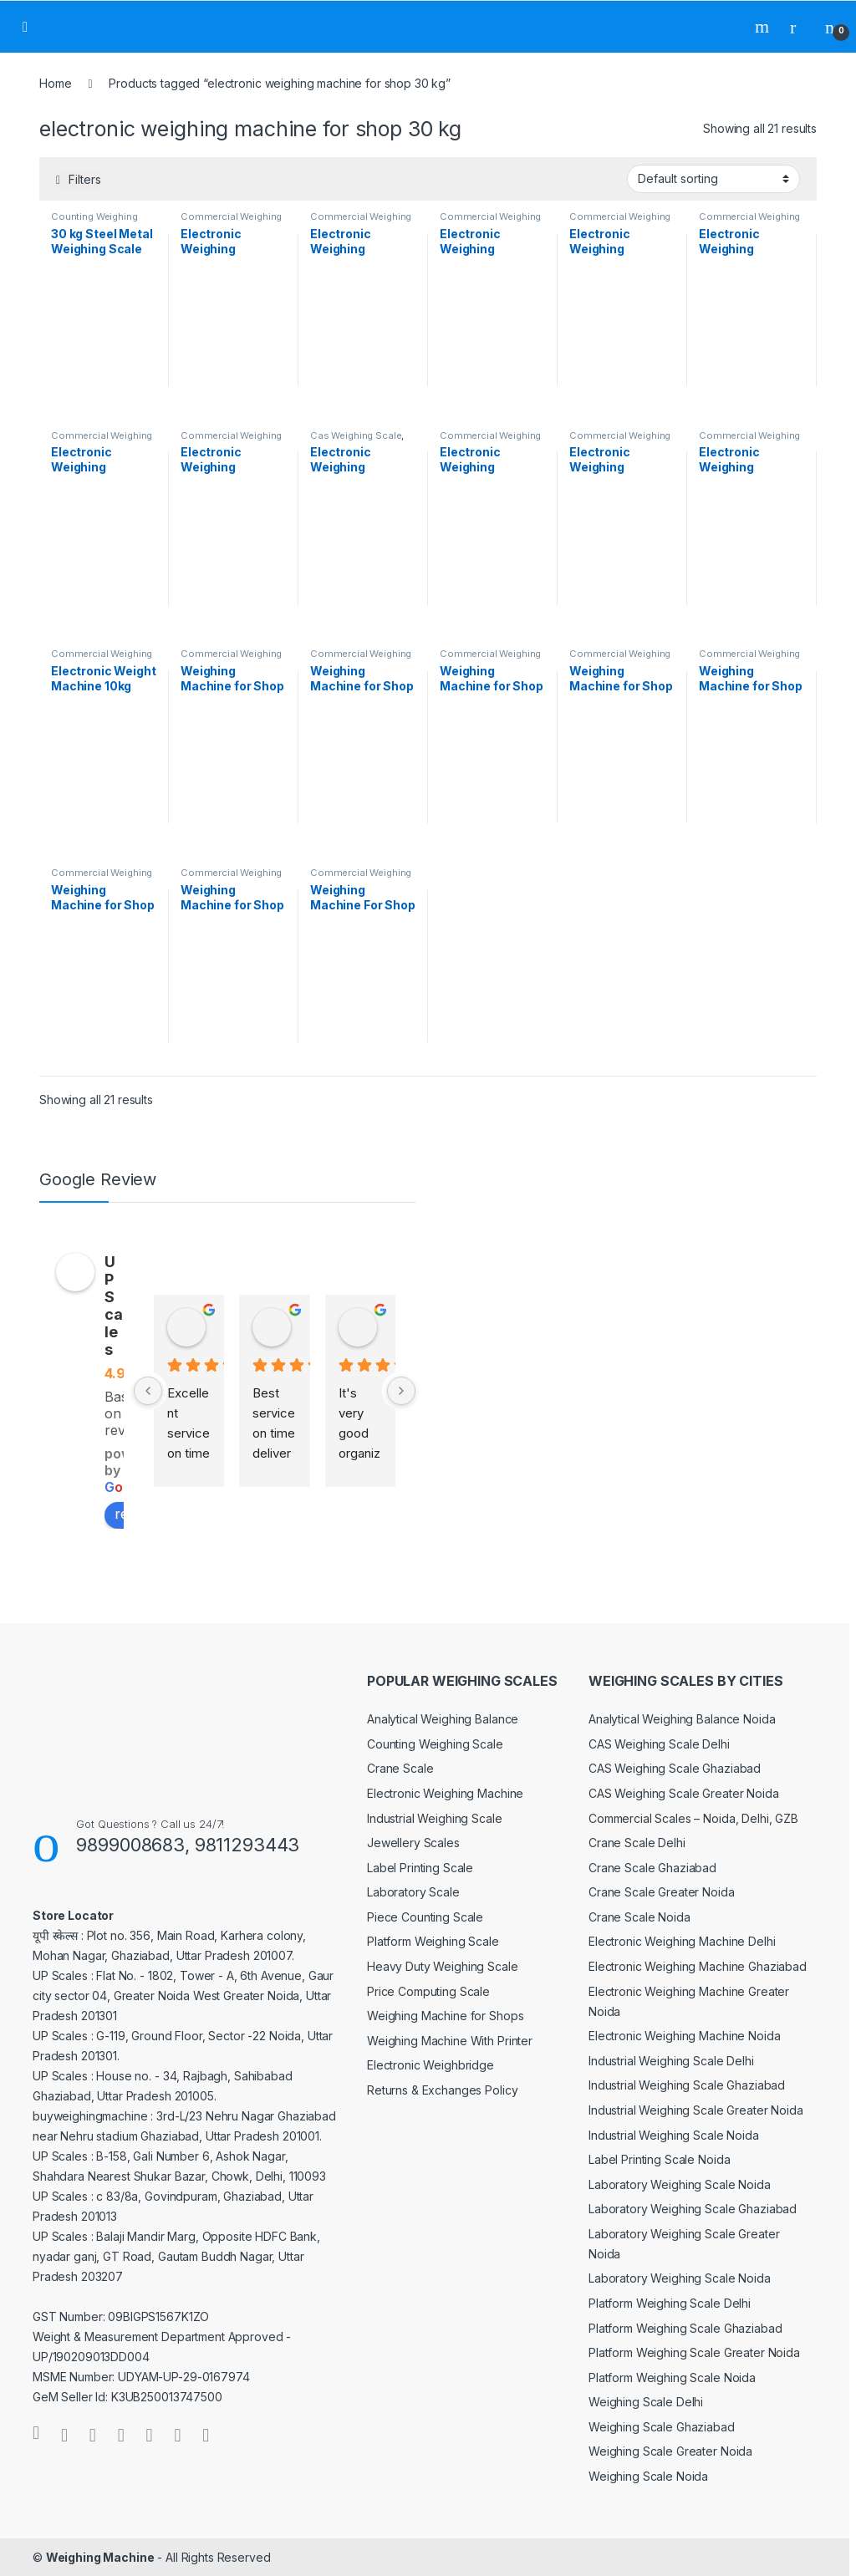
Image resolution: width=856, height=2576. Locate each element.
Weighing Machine (100, 2557)
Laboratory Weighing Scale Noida (679, 2184)
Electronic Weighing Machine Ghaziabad (697, 1966)
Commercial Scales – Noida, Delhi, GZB (693, 1818)
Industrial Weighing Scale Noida (673, 2135)
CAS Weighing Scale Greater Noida (683, 1793)
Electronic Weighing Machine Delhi (681, 1941)
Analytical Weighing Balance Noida (681, 1719)
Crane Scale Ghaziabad (652, 1868)
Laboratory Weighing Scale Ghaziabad (692, 2209)
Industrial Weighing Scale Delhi (671, 2061)
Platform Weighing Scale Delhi (669, 2303)
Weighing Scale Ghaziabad (661, 2427)
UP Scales (113, 1305)
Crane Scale (400, 1768)
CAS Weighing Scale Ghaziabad (674, 1768)
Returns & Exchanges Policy (442, 2090)
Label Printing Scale (420, 1868)
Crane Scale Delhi (636, 1842)
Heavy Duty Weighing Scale (442, 1966)
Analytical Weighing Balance (442, 1719)
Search (764, 27)
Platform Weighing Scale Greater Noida (694, 2352)
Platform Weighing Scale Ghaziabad (685, 2328)
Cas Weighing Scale (355, 435)
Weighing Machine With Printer (449, 2041)
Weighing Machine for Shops (445, 2015)
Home (55, 83)
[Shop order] (713, 179)
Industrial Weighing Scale (434, 1818)
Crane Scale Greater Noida (661, 1892)
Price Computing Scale (428, 1991)
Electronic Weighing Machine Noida (684, 2036)
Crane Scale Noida (639, 1917)
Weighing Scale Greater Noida (670, 2451)
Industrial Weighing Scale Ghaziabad (686, 2085)
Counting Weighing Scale (435, 1744)
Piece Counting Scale (425, 1917)
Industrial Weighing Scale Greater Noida (695, 2110)
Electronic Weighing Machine (445, 1793)
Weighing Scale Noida (648, 2476)
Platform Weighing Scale (433, 1941)
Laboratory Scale (413, 1892)
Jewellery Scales (413, 1842)
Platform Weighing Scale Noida (672, 2377)
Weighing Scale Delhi (645, 2402)
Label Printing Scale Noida (659, 2159)
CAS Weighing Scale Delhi (659, 1744)
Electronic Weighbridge (430, 2065)
